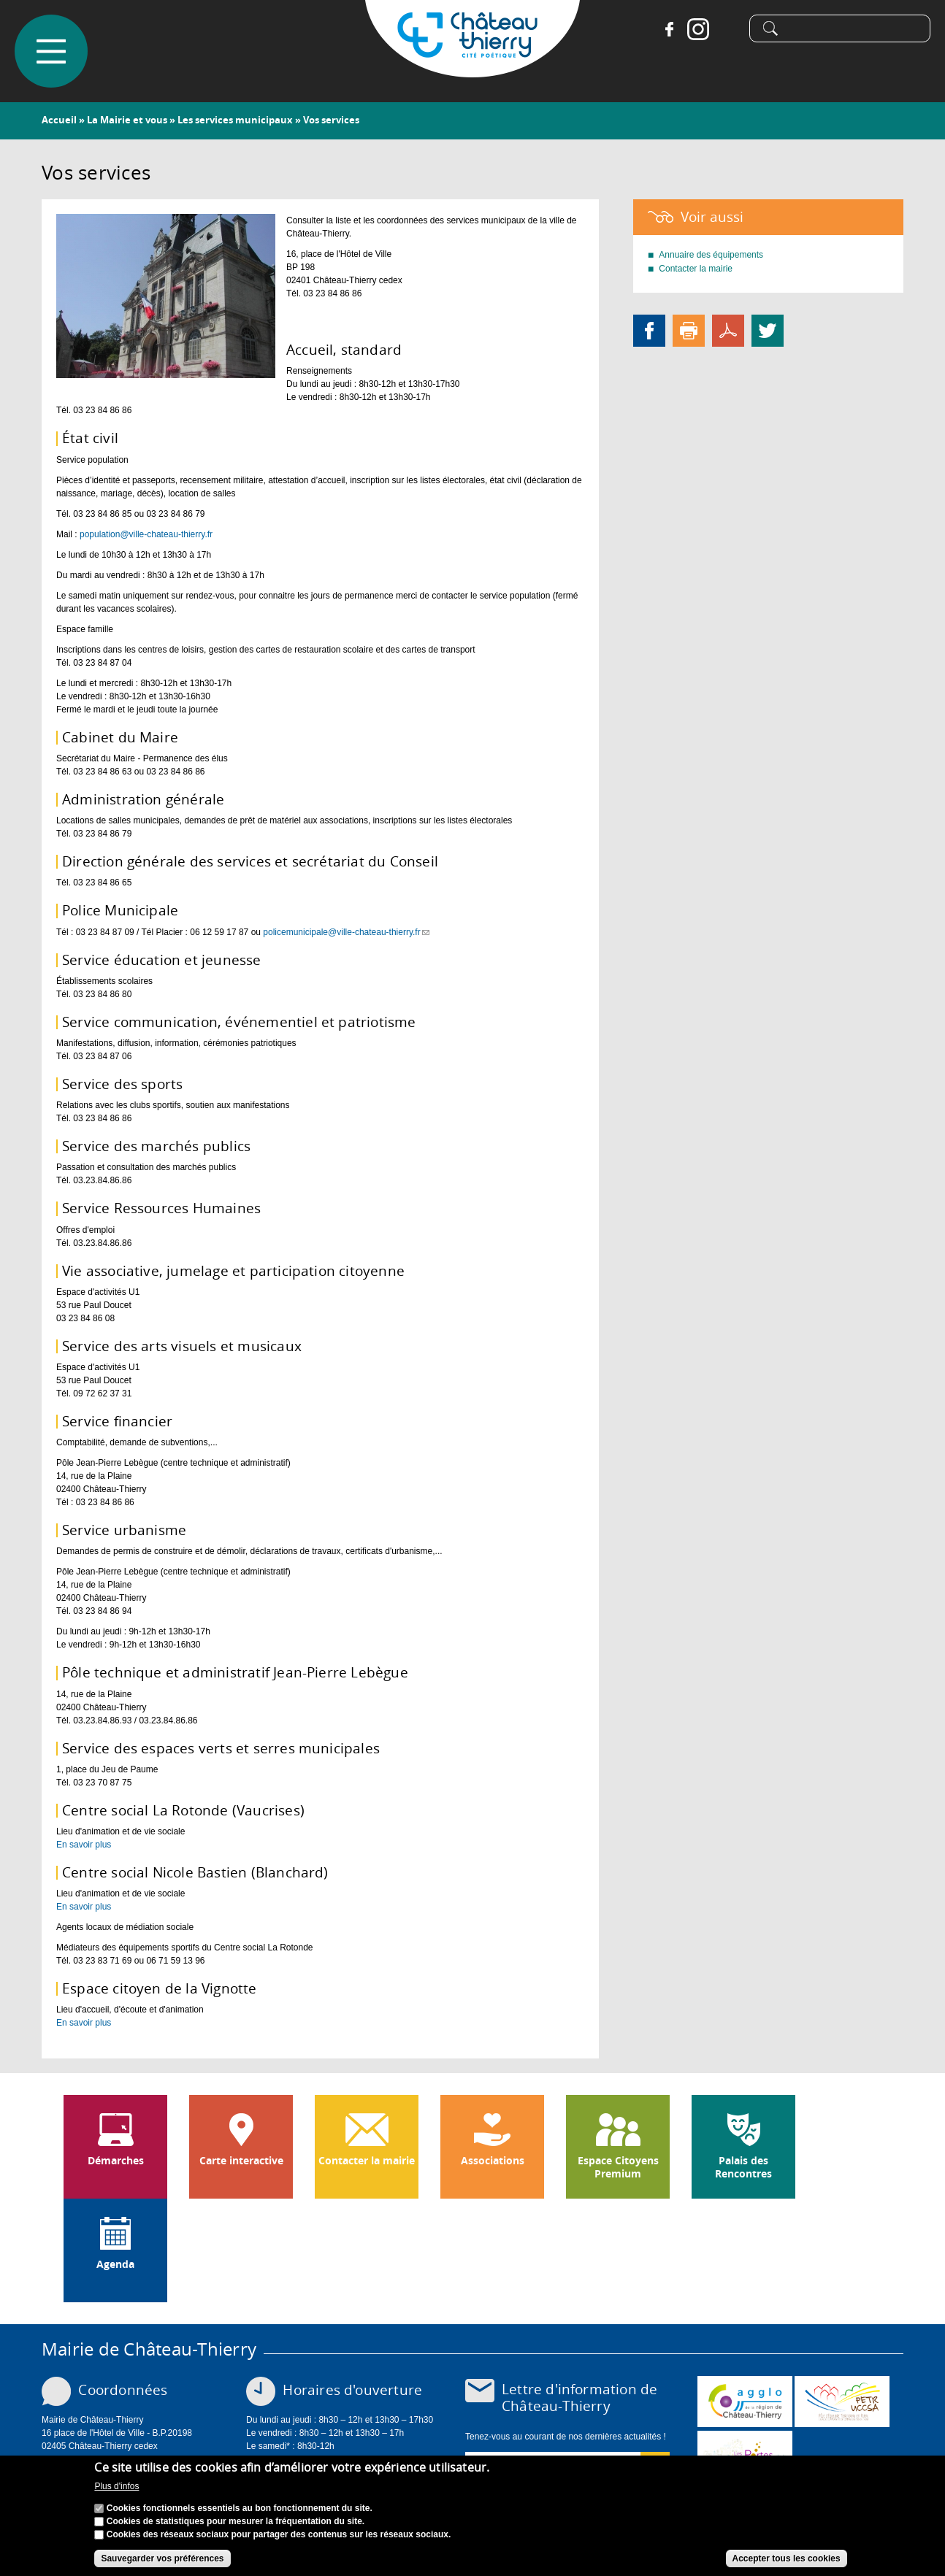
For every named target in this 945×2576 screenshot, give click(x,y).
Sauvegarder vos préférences (162, 2558)
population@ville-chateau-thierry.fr (146, 534)
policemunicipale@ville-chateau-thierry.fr (346, 932)
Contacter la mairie (695, 269)
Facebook (669, 29)
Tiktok (727, 29)
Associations (492, 2160)
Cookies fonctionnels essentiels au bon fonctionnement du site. (239, 2508)
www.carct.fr (744, 2401)
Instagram (698, 29)
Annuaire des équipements (711, 255)
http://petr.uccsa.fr (842, 2401)
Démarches (116, 2160)
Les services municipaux (235, 119)
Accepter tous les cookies (786, 2558)
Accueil (59, 119)
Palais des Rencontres (743, 2166)
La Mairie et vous (127, 119)
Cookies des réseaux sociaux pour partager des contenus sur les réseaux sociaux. (279, 2534)
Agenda (115, 2264)
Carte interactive (241, 2160)
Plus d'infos (116, 2486)
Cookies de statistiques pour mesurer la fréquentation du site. (235, 2521)
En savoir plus (83, 1844)
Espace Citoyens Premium (618, 2166)
